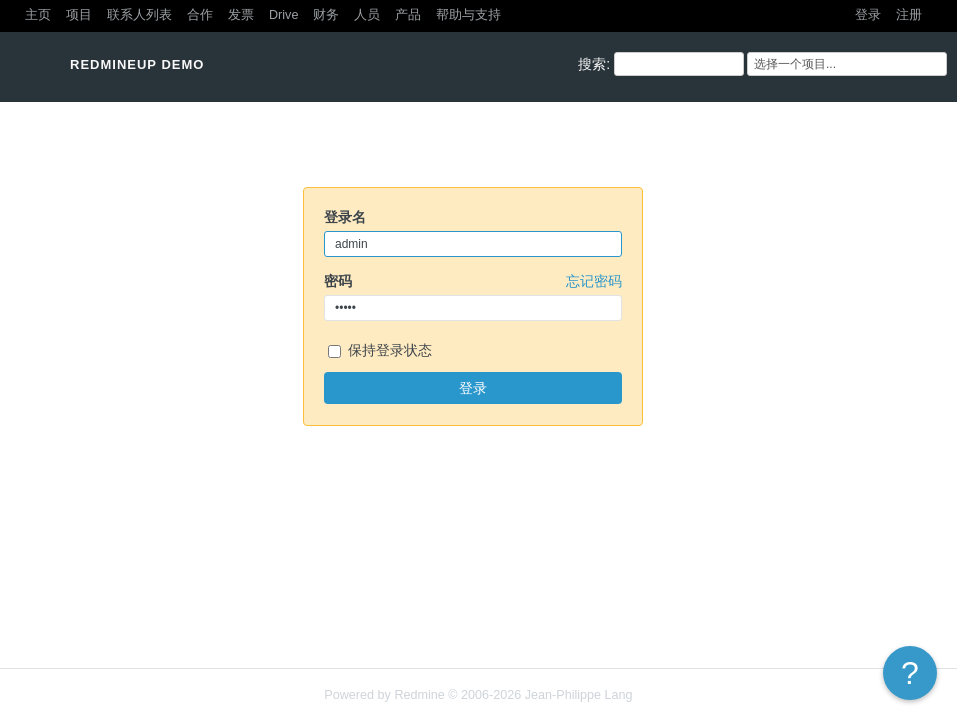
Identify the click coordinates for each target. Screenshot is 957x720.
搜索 (592, 64)
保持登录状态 (380, 351)
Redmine (419, 695)
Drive (283, 15)
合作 (200, 15)
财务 (326, 15)
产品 (408, 15)
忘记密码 (594, 281)
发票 (241, 15)
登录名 (345, 217)
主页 (38, 15)
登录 (868, 15)
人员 (367, 15)
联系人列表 (139, 15)
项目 (79, 15)
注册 (909, 15)
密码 (473, 281)
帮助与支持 (468, 15)
